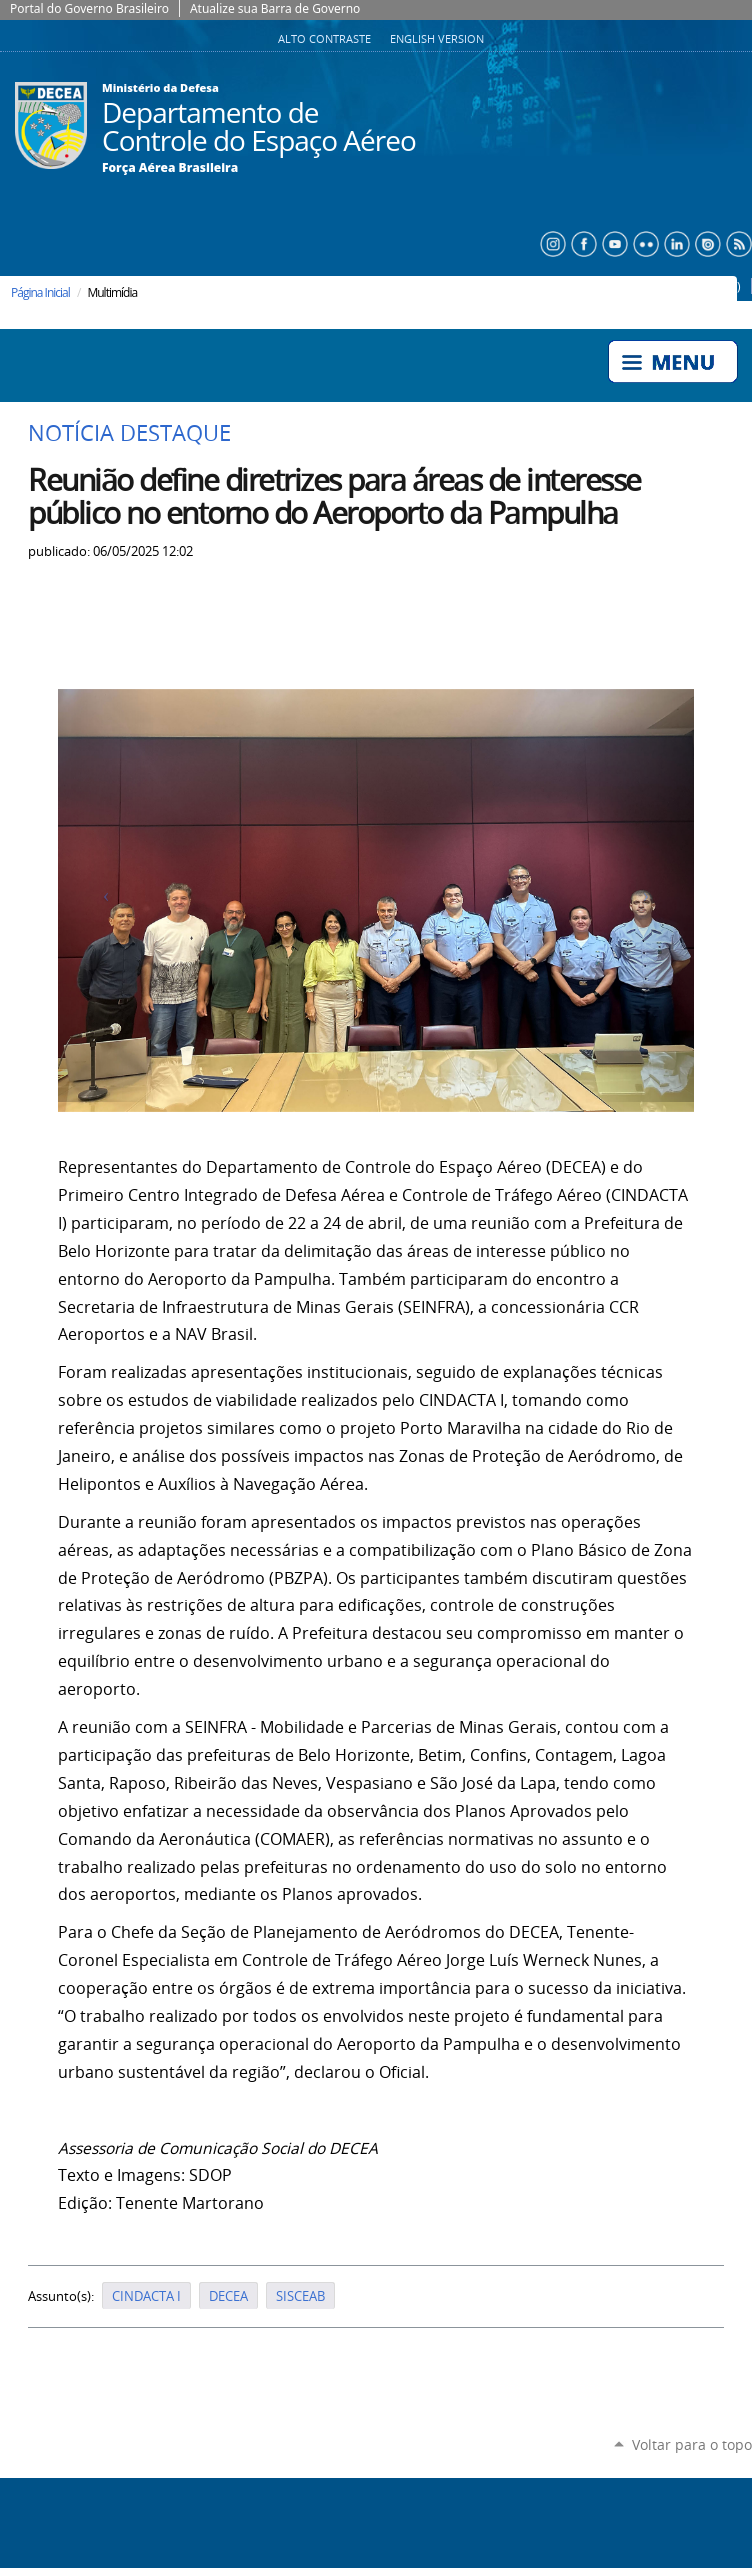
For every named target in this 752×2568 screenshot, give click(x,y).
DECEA (228, 2296)
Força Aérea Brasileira (170, 168)
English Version (437, 39)
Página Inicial (40, 292)
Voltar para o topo (692, 2444)
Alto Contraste (326, 39)
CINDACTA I (146, 2296)
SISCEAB (300, 2296)
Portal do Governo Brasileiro (89, 8)
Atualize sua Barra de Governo (275, 8)
